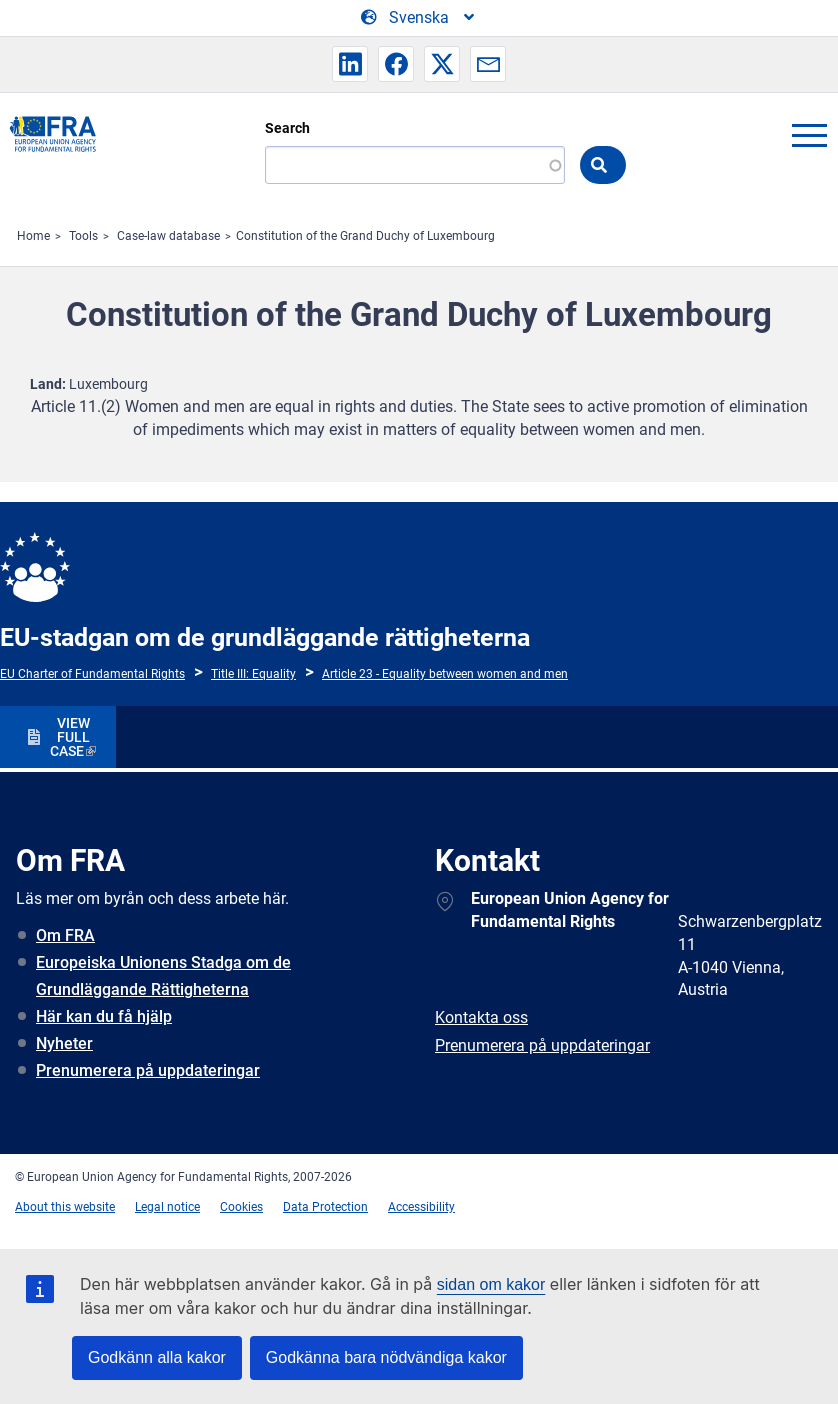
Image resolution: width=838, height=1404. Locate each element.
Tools (83, 236)
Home (33, 236)
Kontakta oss (481, 1017)
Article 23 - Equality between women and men (445, 674)
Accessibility (421, 1207)
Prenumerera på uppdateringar (148, 1070)
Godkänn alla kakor (157, 1357)
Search (287, 128)
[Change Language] (419, 18)
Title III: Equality (253, 674)
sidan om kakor (491, 1284)
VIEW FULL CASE (70, 737)
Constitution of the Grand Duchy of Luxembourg (365, 236)
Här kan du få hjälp (104, 1016)
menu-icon (809, 135)
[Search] (415, 165)
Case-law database (168, 236)
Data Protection (325, 1207)
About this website (65, 1207)
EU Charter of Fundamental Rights (92, 674)
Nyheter (64, 1043)
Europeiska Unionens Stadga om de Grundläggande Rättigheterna (163, 976)
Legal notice (167, 1207)
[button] (350, 64)
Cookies (241, 1207)
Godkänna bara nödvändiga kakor (386, 1357)
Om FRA (65, 935)
